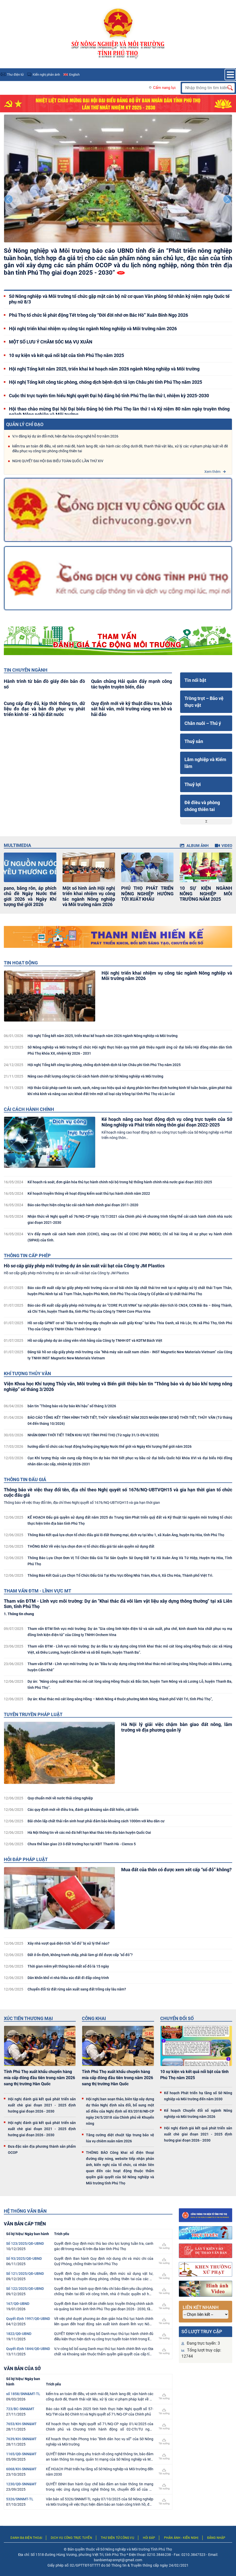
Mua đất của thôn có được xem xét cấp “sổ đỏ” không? (176, 1869)
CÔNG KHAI (94, 2018)
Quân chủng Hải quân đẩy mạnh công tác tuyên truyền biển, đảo (131, 684)
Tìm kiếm (228, 88)
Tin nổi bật (195, 680)
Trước (8, 199)
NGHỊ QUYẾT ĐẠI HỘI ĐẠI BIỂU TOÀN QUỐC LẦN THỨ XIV (57, 461)
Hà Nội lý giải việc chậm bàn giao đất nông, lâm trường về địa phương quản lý (176, 1727)
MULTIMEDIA (17, 845)
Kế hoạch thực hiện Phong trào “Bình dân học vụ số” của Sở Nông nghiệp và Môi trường (99, 2441)
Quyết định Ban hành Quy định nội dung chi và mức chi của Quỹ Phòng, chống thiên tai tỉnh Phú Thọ (103, 2261)
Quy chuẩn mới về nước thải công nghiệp (60, 1798)
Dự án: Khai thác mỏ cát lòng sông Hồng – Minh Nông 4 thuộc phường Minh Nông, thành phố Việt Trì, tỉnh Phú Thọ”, (120, 1699)
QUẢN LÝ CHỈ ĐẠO (24, 424)
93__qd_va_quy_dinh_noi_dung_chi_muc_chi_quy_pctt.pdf (163, 2261)
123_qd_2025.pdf (163, 2246)
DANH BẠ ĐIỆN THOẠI (26, 2538)
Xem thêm (212, 472)
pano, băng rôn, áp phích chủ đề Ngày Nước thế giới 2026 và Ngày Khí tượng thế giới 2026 (30, 896)
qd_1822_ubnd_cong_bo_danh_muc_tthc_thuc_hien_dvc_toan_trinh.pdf (163, 2336)
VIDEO (226, 845)
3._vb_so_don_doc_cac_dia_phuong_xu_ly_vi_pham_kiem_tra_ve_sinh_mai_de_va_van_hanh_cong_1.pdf (163, 2396)
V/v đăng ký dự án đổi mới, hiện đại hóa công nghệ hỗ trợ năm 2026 (65, 436)
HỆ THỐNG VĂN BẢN (25, 2211)
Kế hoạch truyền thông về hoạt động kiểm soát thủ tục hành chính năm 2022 (89, 1193)
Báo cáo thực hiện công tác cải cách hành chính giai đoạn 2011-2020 (83, 1205)
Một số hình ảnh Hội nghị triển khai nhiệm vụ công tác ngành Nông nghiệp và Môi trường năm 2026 (89, 896)
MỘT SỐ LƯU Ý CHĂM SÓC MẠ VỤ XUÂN (50, 341)
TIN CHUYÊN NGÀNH (25, 670)
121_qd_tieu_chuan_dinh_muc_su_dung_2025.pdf (163, 2276)
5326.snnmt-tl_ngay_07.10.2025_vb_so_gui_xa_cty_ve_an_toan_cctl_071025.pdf (163, 2502)
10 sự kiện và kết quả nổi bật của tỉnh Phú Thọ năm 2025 (66, 355)
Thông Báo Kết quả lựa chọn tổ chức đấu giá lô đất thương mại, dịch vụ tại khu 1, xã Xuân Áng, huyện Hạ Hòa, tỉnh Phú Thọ (126, 1535)
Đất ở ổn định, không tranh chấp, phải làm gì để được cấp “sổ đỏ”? (80, 1955)
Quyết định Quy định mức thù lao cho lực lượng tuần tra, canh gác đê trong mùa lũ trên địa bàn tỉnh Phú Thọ (103, 2246)
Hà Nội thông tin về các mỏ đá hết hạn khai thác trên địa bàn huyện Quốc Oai (89, 1832)
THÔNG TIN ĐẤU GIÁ (25, 1479)
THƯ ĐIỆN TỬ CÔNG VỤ (117, 2538)
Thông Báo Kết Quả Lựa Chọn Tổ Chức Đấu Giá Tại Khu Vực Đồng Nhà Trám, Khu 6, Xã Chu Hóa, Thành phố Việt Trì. (120, 1575)
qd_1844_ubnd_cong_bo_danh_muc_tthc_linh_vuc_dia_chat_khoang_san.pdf (163, 2351)
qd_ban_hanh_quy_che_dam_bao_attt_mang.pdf (163, 2487)
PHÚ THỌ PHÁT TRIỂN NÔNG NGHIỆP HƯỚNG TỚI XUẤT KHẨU (147, 893)
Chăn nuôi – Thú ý (202, 723)
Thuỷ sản (193, 741)
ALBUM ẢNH (198, 845)
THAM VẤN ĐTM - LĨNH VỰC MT (37, 1591)
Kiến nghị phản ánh (46, 74)
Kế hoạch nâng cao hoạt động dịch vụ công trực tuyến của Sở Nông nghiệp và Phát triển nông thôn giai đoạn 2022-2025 (167, 1122)
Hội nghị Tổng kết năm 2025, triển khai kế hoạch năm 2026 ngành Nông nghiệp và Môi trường (104, 368)
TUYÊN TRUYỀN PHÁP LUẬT (33, 1714)
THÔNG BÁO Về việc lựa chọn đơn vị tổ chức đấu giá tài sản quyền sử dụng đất (91, 1546)
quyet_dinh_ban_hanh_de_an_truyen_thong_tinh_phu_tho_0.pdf (163, 2306)
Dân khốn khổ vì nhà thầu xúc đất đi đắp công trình (68, 1978)
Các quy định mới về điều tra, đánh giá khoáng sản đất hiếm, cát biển (83, 1810)
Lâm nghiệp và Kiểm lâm (205, 763)
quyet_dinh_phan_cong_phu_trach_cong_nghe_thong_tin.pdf (163, 2457)
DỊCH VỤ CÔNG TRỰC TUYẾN (71, 2538)
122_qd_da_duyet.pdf (163, 2291)
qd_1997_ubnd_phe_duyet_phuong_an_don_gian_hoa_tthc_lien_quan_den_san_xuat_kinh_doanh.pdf (163, 2321)
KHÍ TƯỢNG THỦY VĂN (27, 1373)
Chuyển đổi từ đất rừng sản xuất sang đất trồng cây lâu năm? (77, 1989)
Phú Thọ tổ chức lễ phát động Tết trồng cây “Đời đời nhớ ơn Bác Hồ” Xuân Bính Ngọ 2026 (98, 315)
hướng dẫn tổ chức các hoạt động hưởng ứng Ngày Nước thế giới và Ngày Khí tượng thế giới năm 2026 (110, 1446)
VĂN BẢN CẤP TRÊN (25, 2223)
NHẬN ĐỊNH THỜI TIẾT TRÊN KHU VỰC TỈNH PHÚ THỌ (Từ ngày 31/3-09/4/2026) (93, 1435)
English (74, 74)
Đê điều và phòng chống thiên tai (202, 806)
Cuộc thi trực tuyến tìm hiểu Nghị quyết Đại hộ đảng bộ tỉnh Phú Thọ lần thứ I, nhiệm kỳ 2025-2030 (109, 395)
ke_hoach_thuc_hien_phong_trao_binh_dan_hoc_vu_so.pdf (163, 2442)
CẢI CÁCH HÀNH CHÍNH (29, 1109)
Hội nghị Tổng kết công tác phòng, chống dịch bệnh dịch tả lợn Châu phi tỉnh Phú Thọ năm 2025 (105, 382)
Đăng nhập (216, 2538)
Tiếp (227, 199)
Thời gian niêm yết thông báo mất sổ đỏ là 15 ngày (68, 1966)
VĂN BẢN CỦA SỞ (22, 2368)
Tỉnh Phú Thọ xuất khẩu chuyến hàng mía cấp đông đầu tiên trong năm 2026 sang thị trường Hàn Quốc (39, 2077)
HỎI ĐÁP (149, 2538)
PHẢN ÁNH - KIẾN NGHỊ (181, 2538)
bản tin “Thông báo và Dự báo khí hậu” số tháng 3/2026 (72, 1406)
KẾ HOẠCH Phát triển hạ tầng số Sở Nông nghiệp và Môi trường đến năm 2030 (99, 2471)
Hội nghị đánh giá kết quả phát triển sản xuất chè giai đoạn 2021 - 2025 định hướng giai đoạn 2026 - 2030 (42, 2105)
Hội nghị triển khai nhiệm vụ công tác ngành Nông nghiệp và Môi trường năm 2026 (93, 328)
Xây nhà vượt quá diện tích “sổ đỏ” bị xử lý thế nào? (68, 1943)
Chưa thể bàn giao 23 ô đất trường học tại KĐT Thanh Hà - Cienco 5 (82, 1844)
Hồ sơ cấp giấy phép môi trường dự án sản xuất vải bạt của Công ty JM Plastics (84, 1265)
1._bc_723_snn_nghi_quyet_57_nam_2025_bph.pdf (163, 2411)
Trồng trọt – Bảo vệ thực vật (203, 702)
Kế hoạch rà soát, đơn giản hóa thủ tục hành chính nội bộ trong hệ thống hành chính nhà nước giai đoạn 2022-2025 (120, 1182)
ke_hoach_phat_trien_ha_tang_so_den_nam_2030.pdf (163, 2472)
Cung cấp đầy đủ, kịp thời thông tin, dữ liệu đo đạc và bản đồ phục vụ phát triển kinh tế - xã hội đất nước (44, 709)
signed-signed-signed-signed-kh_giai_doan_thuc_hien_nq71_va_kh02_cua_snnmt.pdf (163, 2427)
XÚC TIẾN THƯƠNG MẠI (28, 2018)
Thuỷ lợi (192, 784)
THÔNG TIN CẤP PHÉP (27, 1255)
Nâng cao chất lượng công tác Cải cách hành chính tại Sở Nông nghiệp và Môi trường (95, 1076)
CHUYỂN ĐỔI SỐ (177, 2018)
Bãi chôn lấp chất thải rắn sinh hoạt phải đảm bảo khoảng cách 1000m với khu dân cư (96, 1821)
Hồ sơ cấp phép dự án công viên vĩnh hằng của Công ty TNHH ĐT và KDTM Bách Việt (95, 1340)
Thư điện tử (15, 74)
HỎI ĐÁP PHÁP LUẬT (26, 1859)
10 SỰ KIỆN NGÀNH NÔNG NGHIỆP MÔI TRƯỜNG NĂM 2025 (206, 893)
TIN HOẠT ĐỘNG (21, 962)
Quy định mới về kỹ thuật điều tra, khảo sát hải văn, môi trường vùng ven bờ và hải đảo (131, 709)
